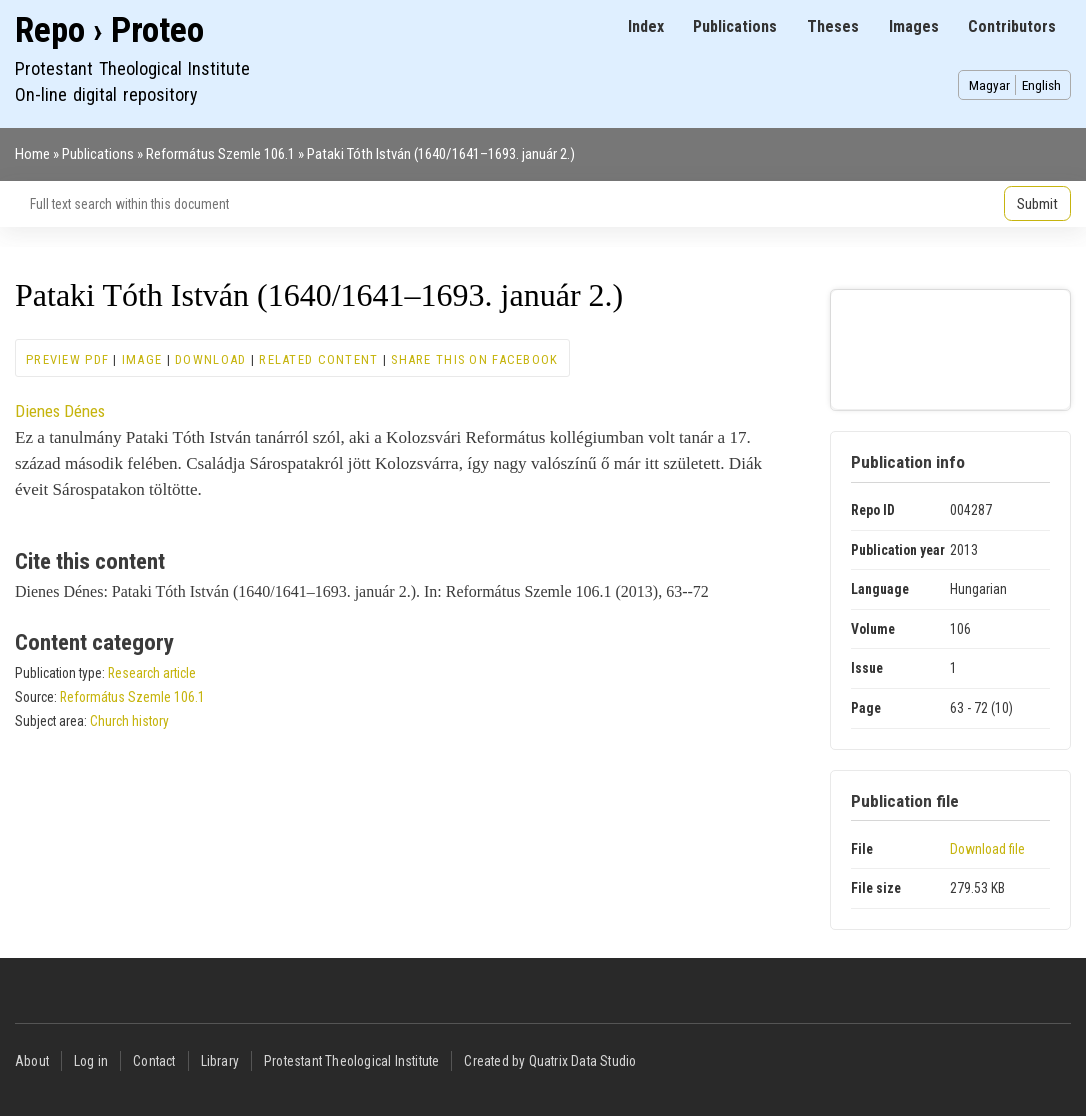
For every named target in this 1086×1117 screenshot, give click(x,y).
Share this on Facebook (474, 359)
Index (646, 26)
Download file (987, 849)
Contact (154, 1061)
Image (142, 359)
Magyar (989, 85)
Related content (318, 359)
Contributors (1012, 26)
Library (220, 1061)
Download (210, 359)
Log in (91, 1061)
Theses (833, 26)
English (1041, 85)
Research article (152, 673)
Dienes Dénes (60, 411)
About (32, 1061)
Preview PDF (67, 359)
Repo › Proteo (109, 30)
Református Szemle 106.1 (220, 154)
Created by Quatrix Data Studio (550, 1061)
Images (914, 26)
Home (32, 154)
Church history (129, 721)
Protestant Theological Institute (351, 1061)
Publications (735, 26)
